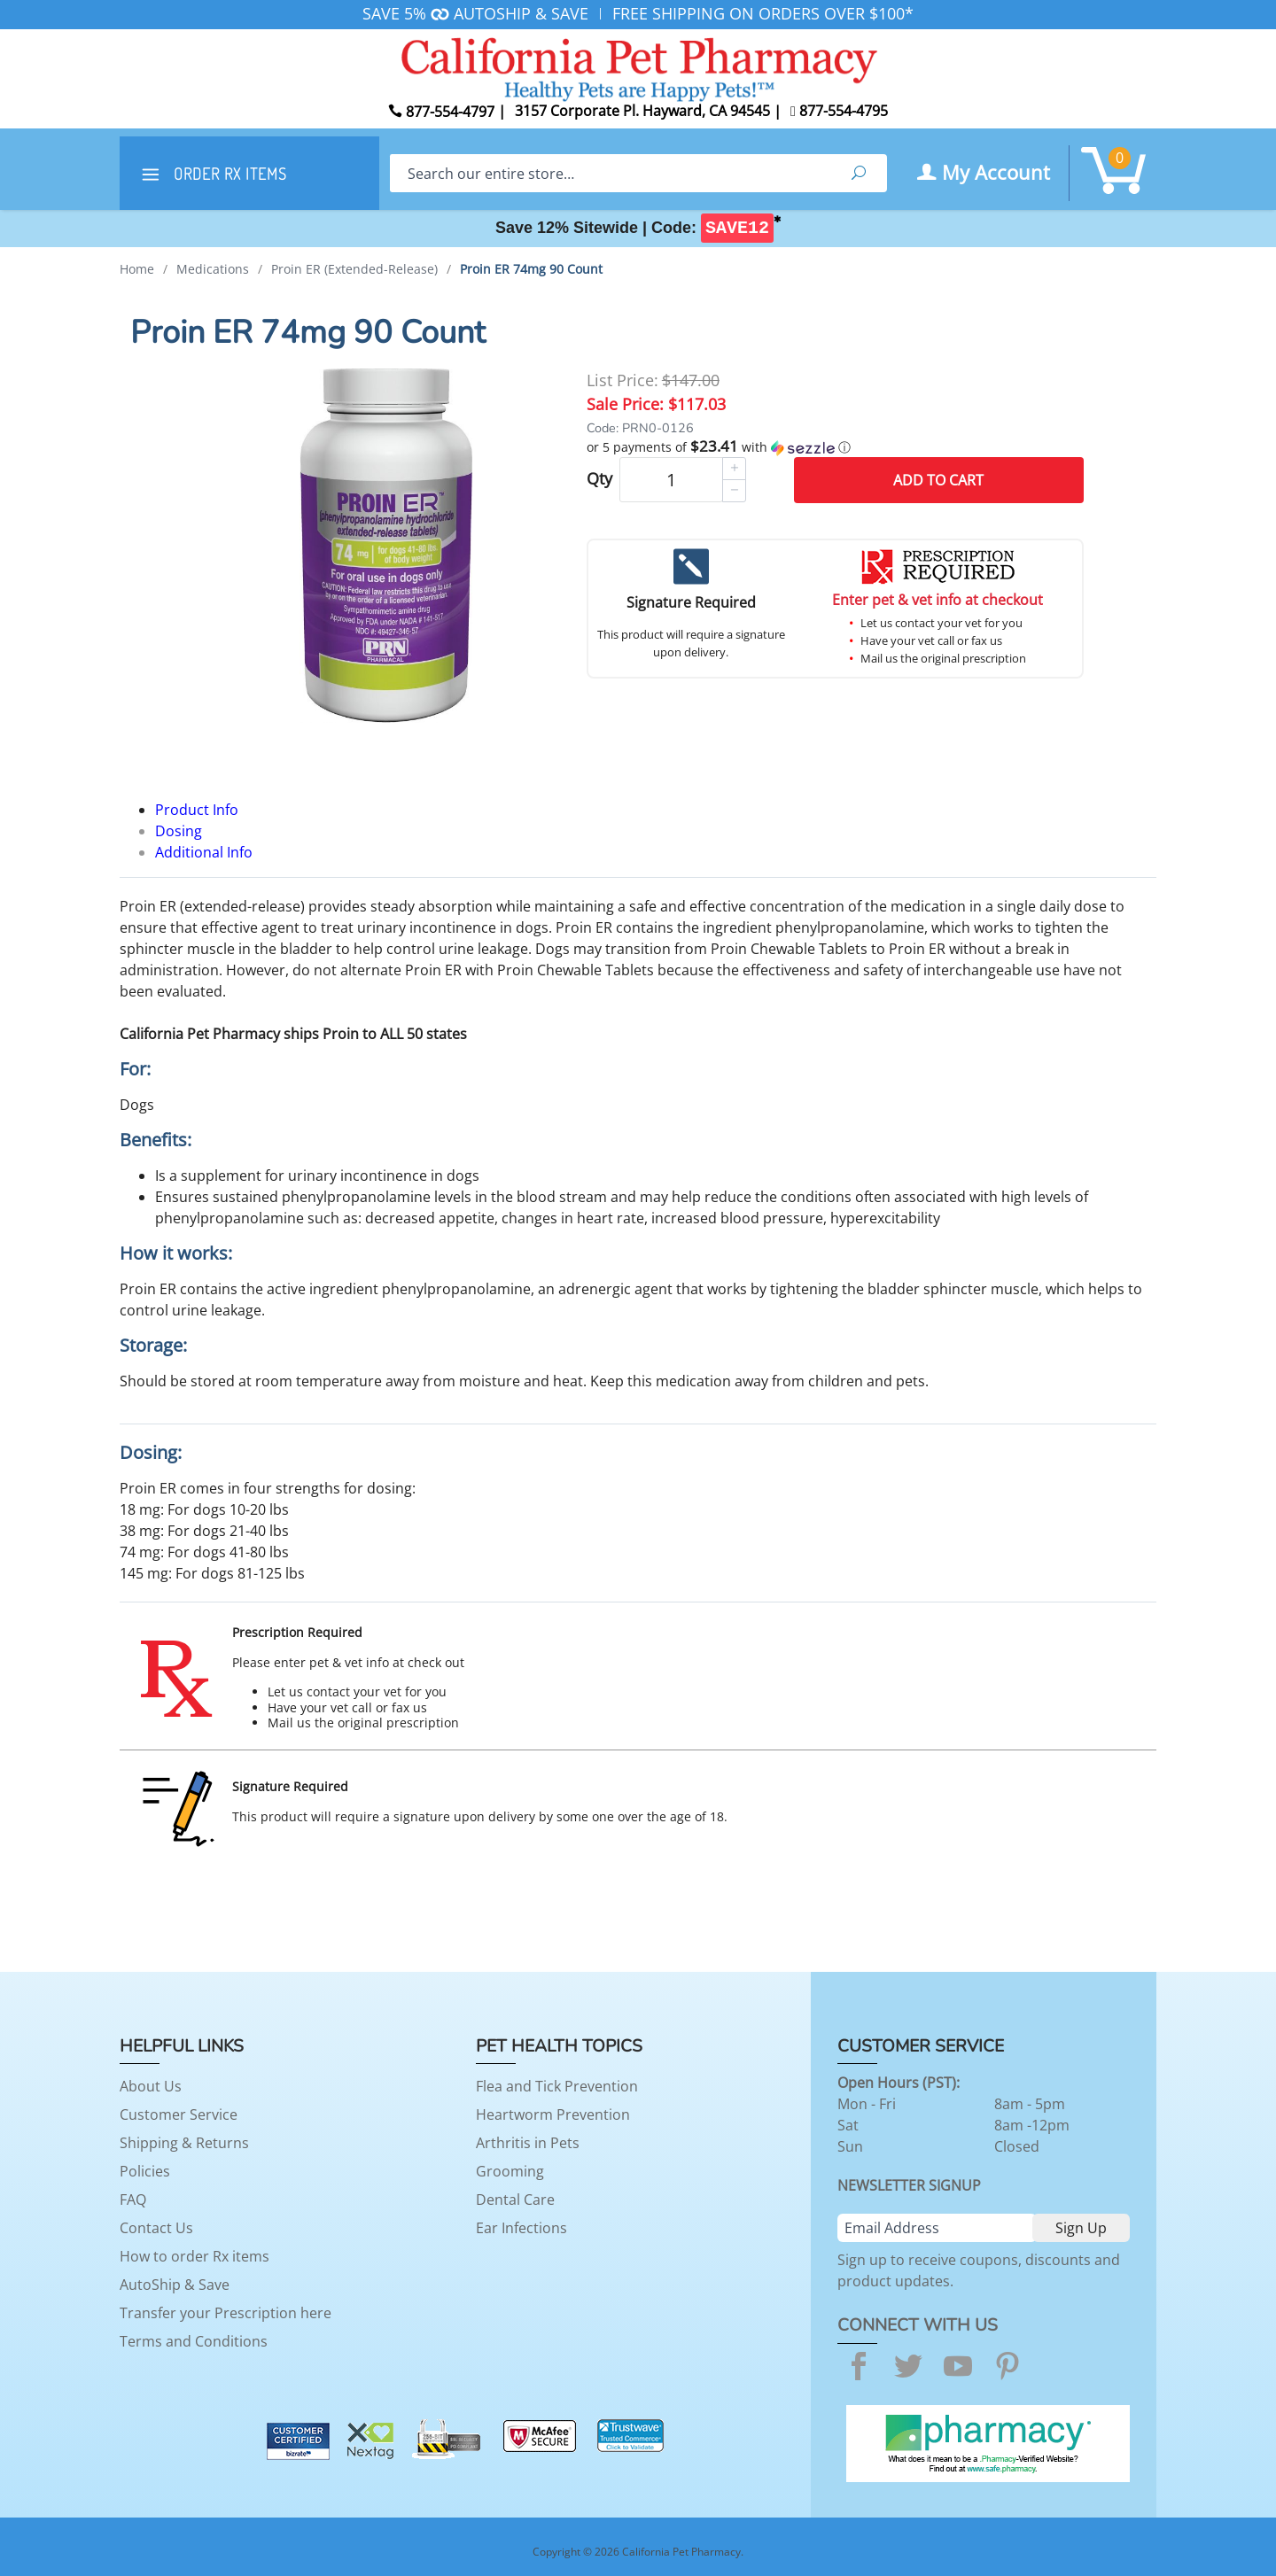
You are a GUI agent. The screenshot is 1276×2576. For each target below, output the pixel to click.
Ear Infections (521, 2228)
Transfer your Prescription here (225, 2313)
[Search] (610, 173)
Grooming (510, 2171)
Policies (145, 2171)
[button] (835, 447)
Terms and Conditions (194, 2341)
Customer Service (178, 2114)
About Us (151, 2086)
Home (137, 268)
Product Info (196, 809)
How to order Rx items (194, 2256)
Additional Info (204, 852)
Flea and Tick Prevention (557, 2086)
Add (938, 480)
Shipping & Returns (184, 2143)
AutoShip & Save (175, 2284)
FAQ (133, 2199)
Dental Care (515, 2199)
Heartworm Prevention (553, 2114)
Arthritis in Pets (528, 2143)
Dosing (178, 831)
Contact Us (156, 2228)
